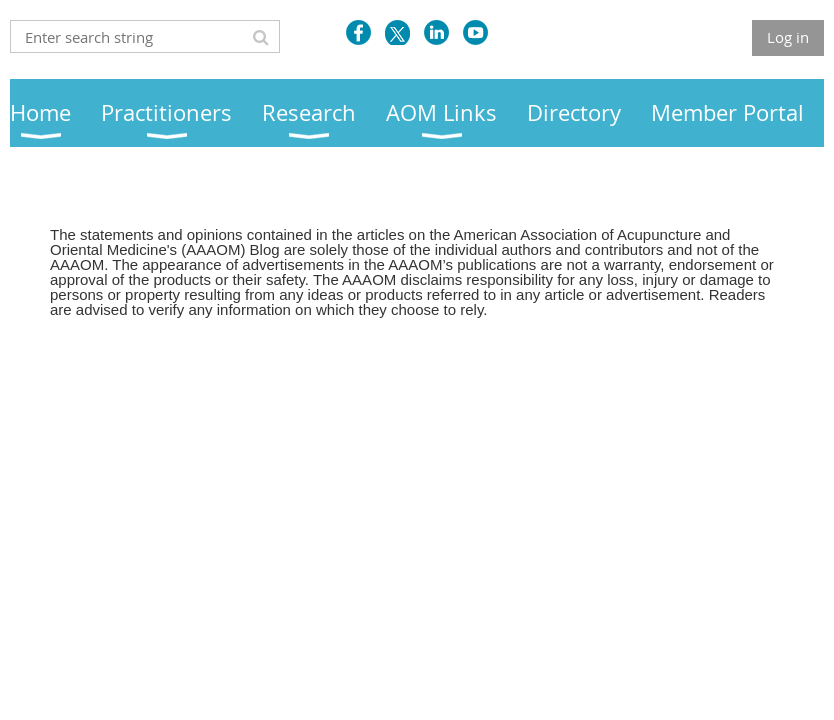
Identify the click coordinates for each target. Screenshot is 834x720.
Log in (788, 37)
